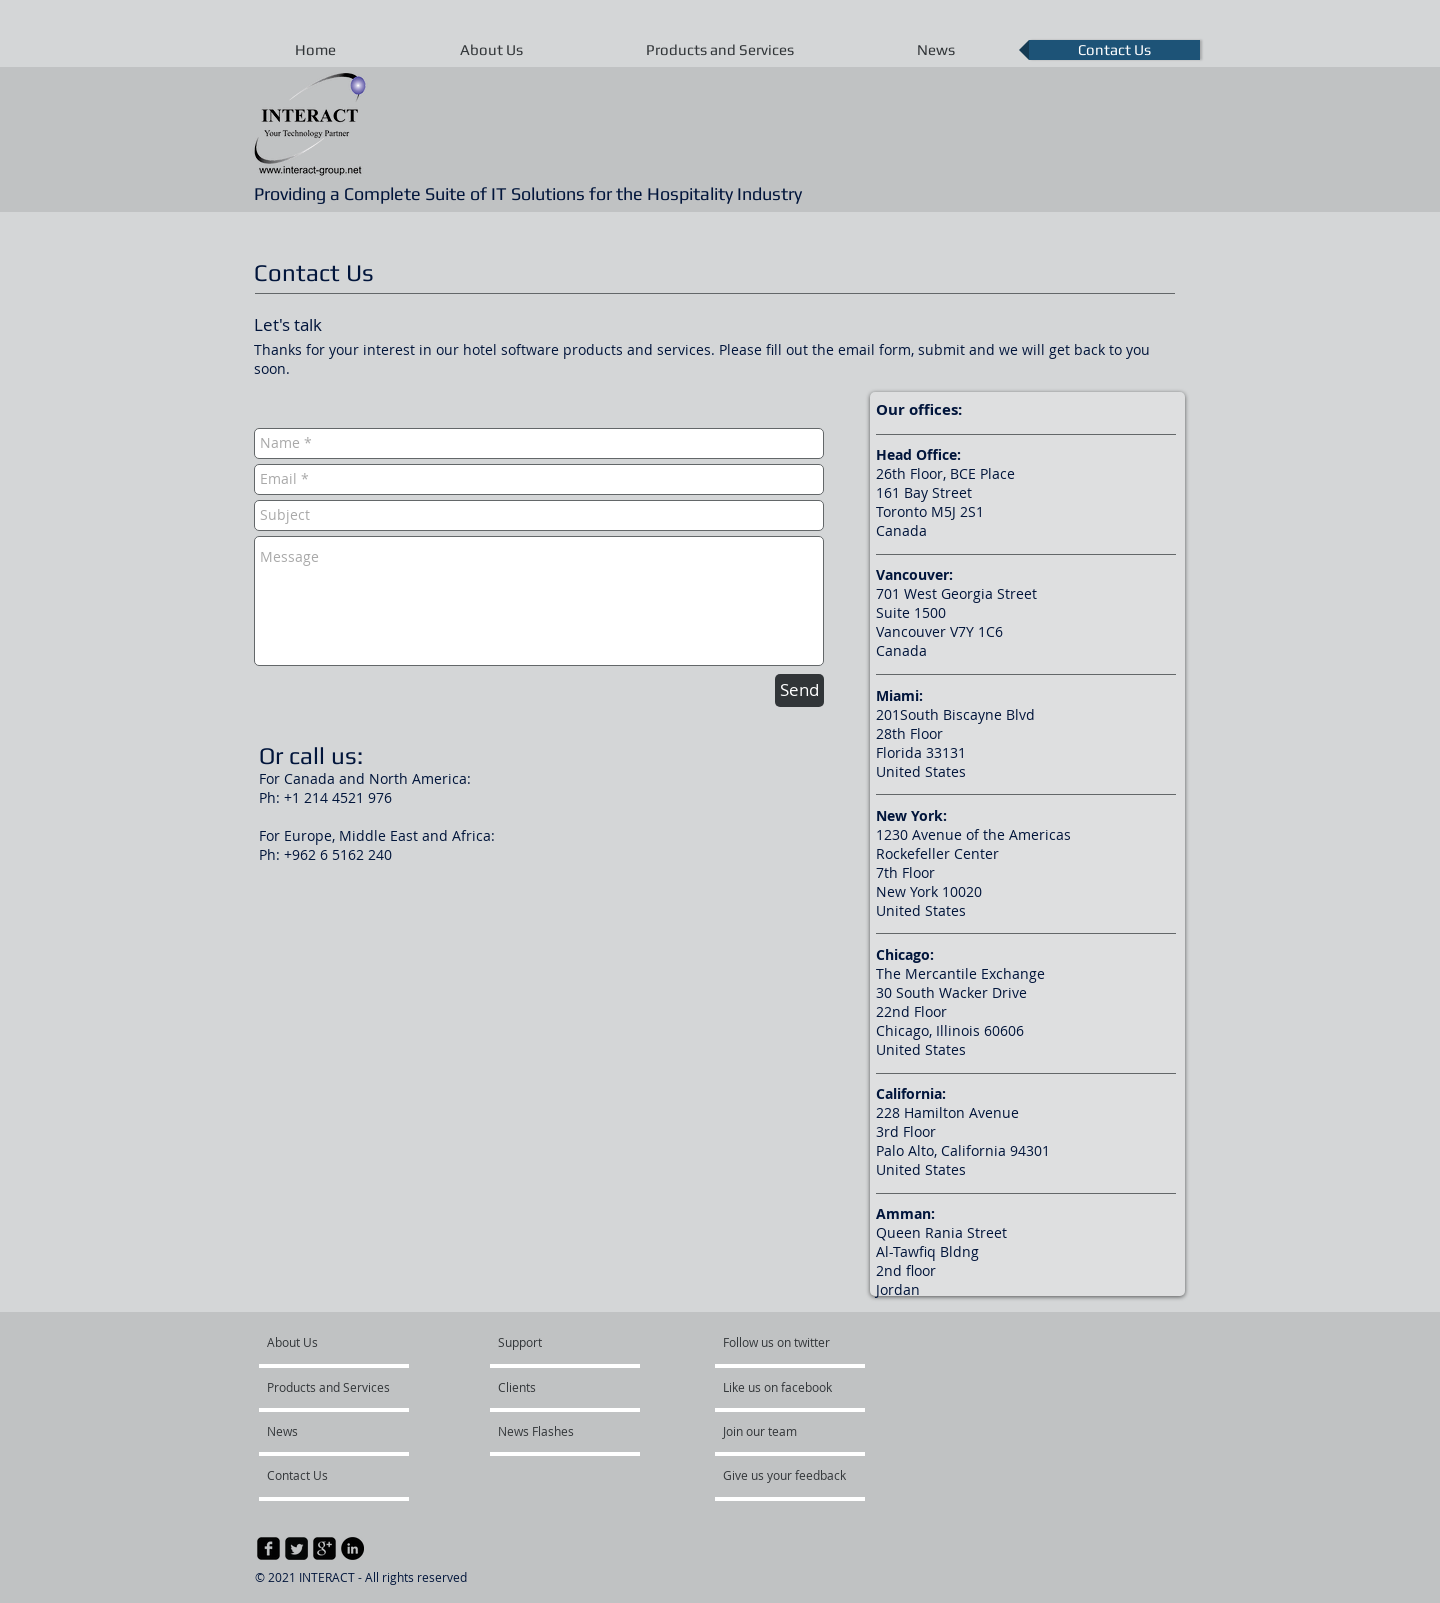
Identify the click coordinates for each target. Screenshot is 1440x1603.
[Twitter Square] (296, 1548)
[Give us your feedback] (795, 1475)
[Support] (545, 1342)
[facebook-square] (268, 1548)
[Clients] (555, 1387)
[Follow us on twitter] (778, 1342)
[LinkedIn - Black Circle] (352, 1548)
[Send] (799, 690)
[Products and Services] (328, 1387)
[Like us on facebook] (783, 1387)
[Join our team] (777, 1431)
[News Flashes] (552, 1431)
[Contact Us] (320, 1475)
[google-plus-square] (324, 1548)
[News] (321, 1431)
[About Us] (343, 1342)
